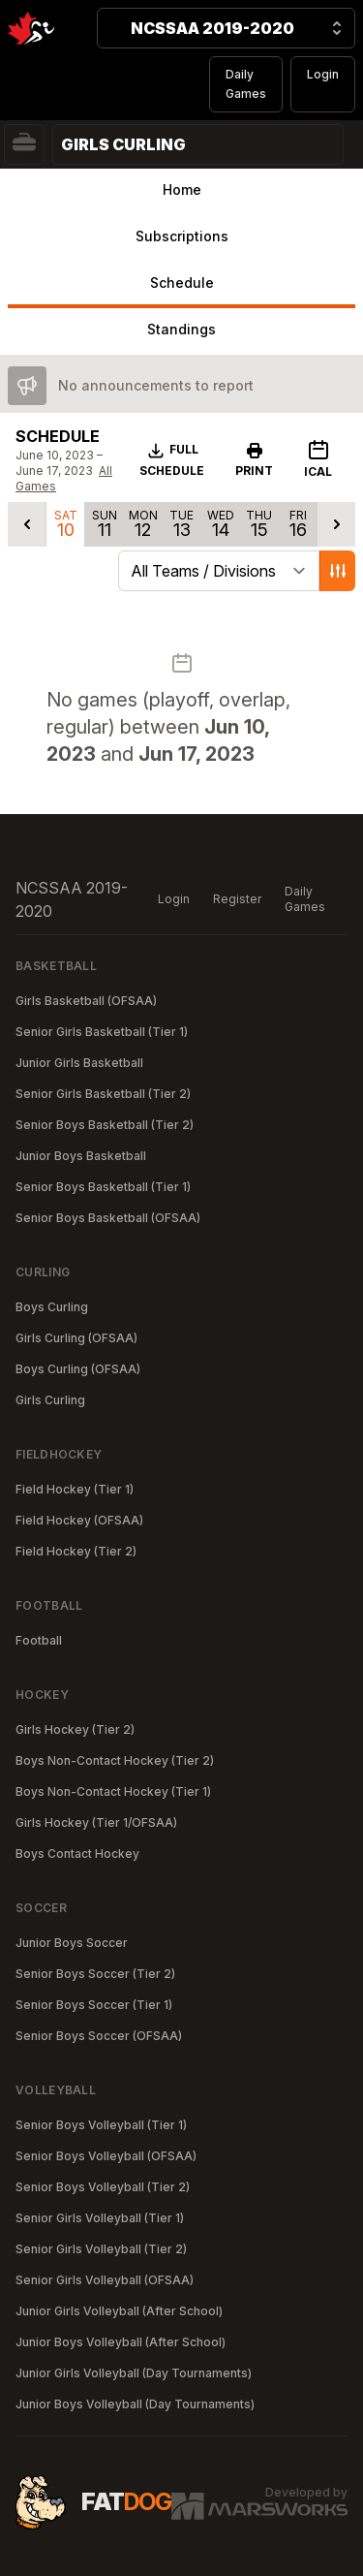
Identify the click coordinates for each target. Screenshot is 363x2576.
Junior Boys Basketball (80, 1155)
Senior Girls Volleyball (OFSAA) (104, 2280)
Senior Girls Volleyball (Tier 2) (101, 2249)
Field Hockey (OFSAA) (79, 1520)
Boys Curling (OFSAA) (77, 1369)
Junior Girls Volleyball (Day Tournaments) (133, 2373)
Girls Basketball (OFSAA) (86, 1000)
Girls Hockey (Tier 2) (75, 1729)
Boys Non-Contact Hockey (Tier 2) (114, 1760)
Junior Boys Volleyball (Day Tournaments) (135, 2404)
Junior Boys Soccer (71, 1942)
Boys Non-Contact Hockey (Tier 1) (113, 1791)
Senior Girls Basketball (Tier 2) (103, 1093)
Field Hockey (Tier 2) (75, 1551)
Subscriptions (182, 236)
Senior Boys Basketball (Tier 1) (103, 1186)
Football (38, 1640)
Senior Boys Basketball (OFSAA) (107, 1217)
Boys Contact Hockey (77, 1853)
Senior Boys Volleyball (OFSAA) (106, 2156)
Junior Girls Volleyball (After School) (119, 2311)
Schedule (182, 282)
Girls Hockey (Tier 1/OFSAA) (96, 1822)
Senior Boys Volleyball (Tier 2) (102, 2187)
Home (182, 189)
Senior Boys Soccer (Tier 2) (95, 1973)
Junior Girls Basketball (79, 1062)
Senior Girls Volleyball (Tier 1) (99, 2218)
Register (237, 899)
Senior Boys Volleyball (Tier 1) (101, 2125)
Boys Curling (51, 1307)
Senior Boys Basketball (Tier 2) (104, 1124)
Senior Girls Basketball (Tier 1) (101, 1031)
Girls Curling (50, 1400)
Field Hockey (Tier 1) (74, 1489)
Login (323, 74)
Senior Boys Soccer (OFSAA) (98, 2035)
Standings (181, 329)
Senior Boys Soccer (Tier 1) (93, 2004)
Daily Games (246, 84)
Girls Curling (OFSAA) (76, 1338)
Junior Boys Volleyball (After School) (120, 2342)
